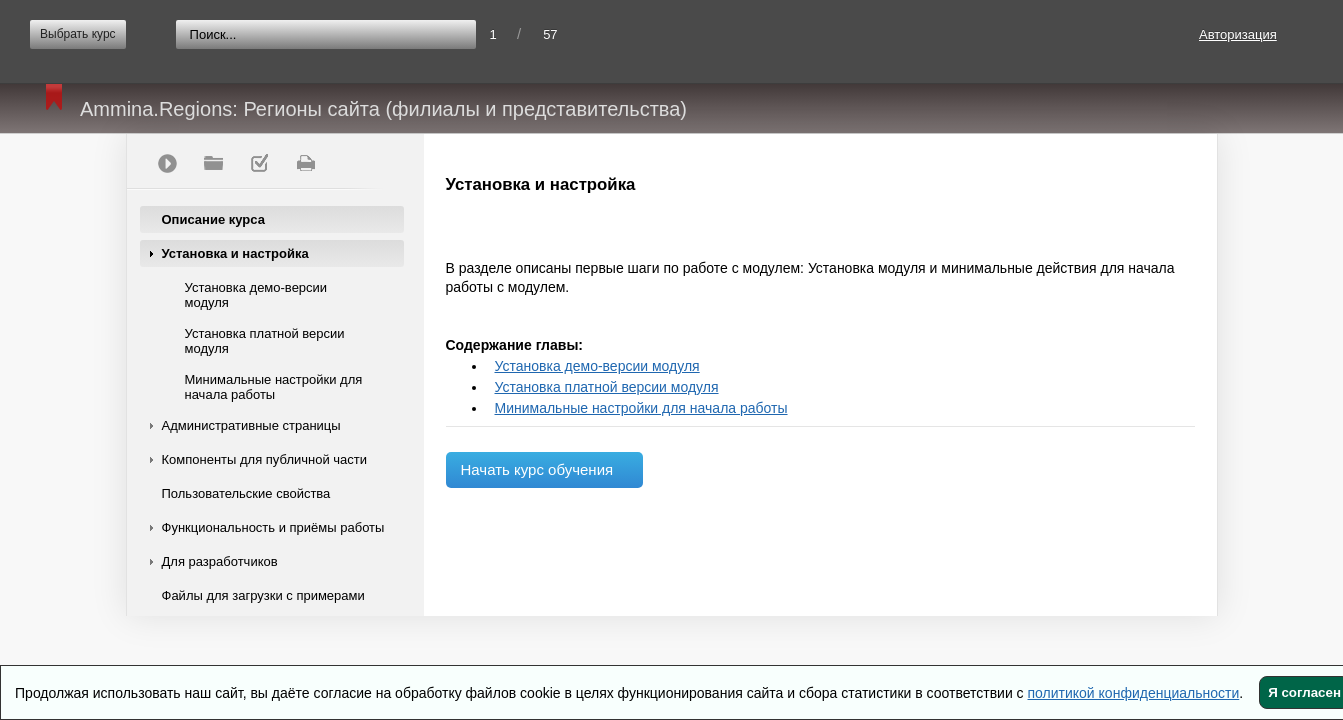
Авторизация (1238, 34)
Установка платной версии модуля (265, 341)
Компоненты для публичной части (265, 459)
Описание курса (213, 219)
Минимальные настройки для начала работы (274, 387)
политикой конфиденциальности (1134, 693)
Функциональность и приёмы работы (273, 527)
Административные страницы (251, 425)
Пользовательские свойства (246, 493)
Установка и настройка (235, 253)
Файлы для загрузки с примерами (263, 595)
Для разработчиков (220, 561)
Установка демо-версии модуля (256, 295)
